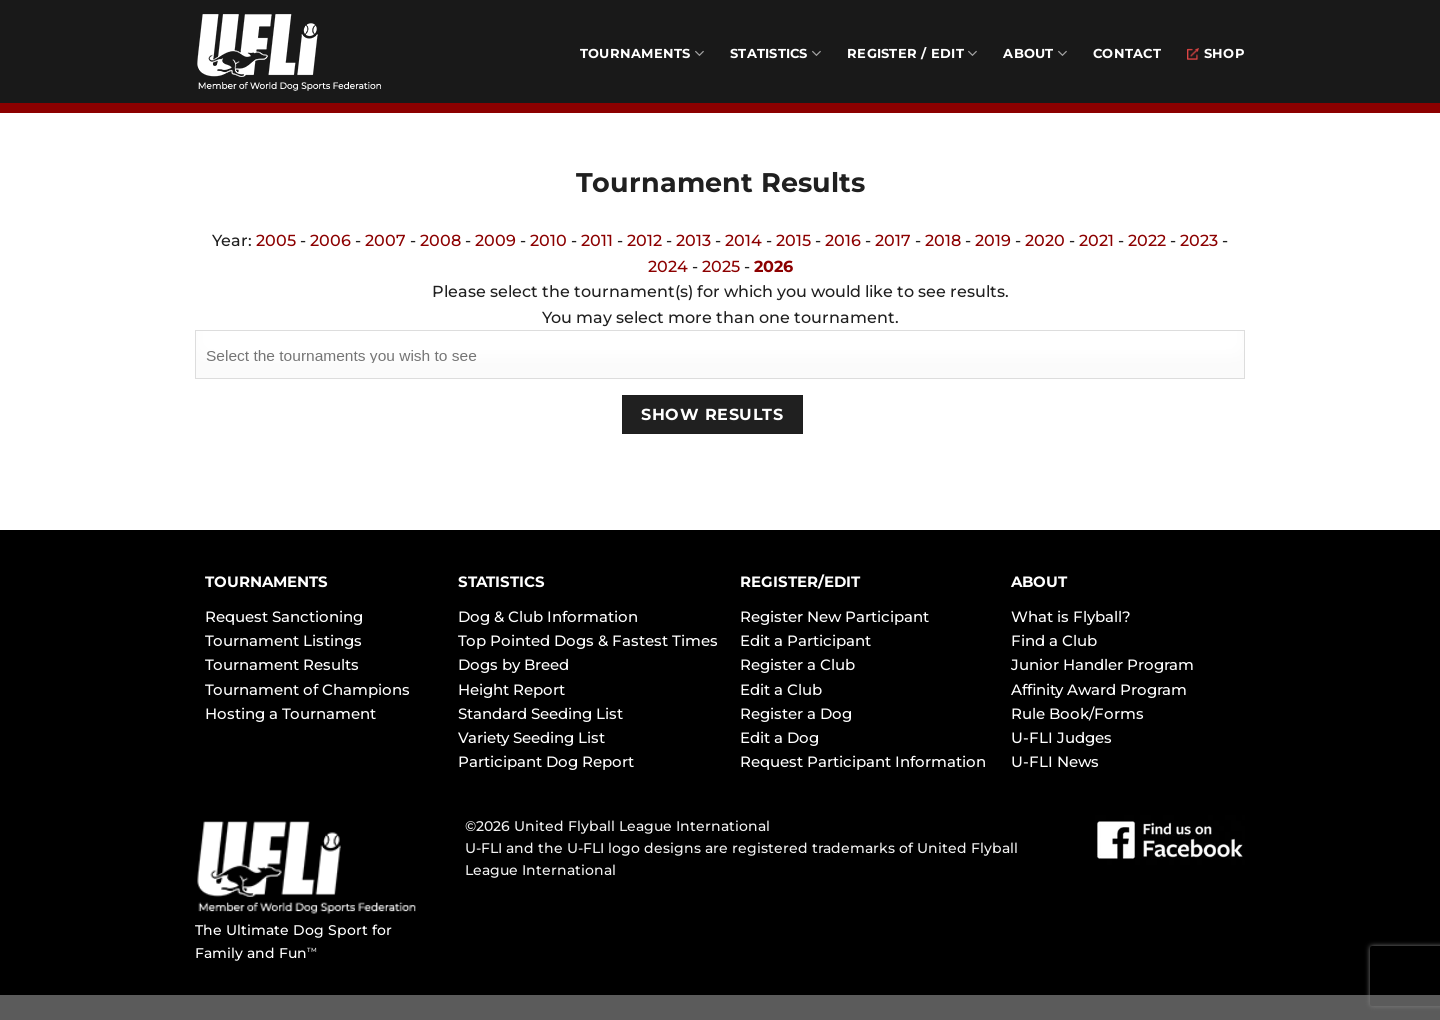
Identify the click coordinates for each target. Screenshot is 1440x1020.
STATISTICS (501, 581)
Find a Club (1054, 640)
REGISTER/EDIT (800, 581)
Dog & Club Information (548, 616)
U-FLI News (1055, 761)
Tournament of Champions (307, 689)
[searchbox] (720, 353)
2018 (943, 240)
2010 (548, 240)
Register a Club (797, 664)
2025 (721, 266)
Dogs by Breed (513, 664)
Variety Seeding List (531, 737)
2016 (843, 240)
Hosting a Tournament (290, 713)
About (1035, 53)
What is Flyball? (1071, 616)
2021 (1096, 240)
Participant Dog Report (546, 761)
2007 (385, 240)
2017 (893, 240)
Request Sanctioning (284, 616)
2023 (1199, 240)
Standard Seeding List (540, 713)
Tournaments (642, 53)
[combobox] (720, 354)
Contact (1127, 53)
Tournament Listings (283, 640)
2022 (1147, 240)
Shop (1216, 53)
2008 (440, 240)
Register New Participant (834, 616)
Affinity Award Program (1099, 689)
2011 (597, 240)
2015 (793, 240)
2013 (693, 240)
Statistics (775, 53)
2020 (1045, 240)
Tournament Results (282, 664)
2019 (993, 240)
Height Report (511, 689)
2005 (276, 240)
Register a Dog (796, 713)
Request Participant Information (863, 761)
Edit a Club (781, 689)
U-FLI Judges (1061, 737)
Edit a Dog (779, 737)
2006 (330, 240)
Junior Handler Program (1102, 664)
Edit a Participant (805, 640)
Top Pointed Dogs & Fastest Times (588, 640)
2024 (668, 266)
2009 (495, 240)
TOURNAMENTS (266, 581)
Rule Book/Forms (1077, 713)
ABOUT (1039, 581)
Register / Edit (912, 53)
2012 (644, 240)
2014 (743, 240)
